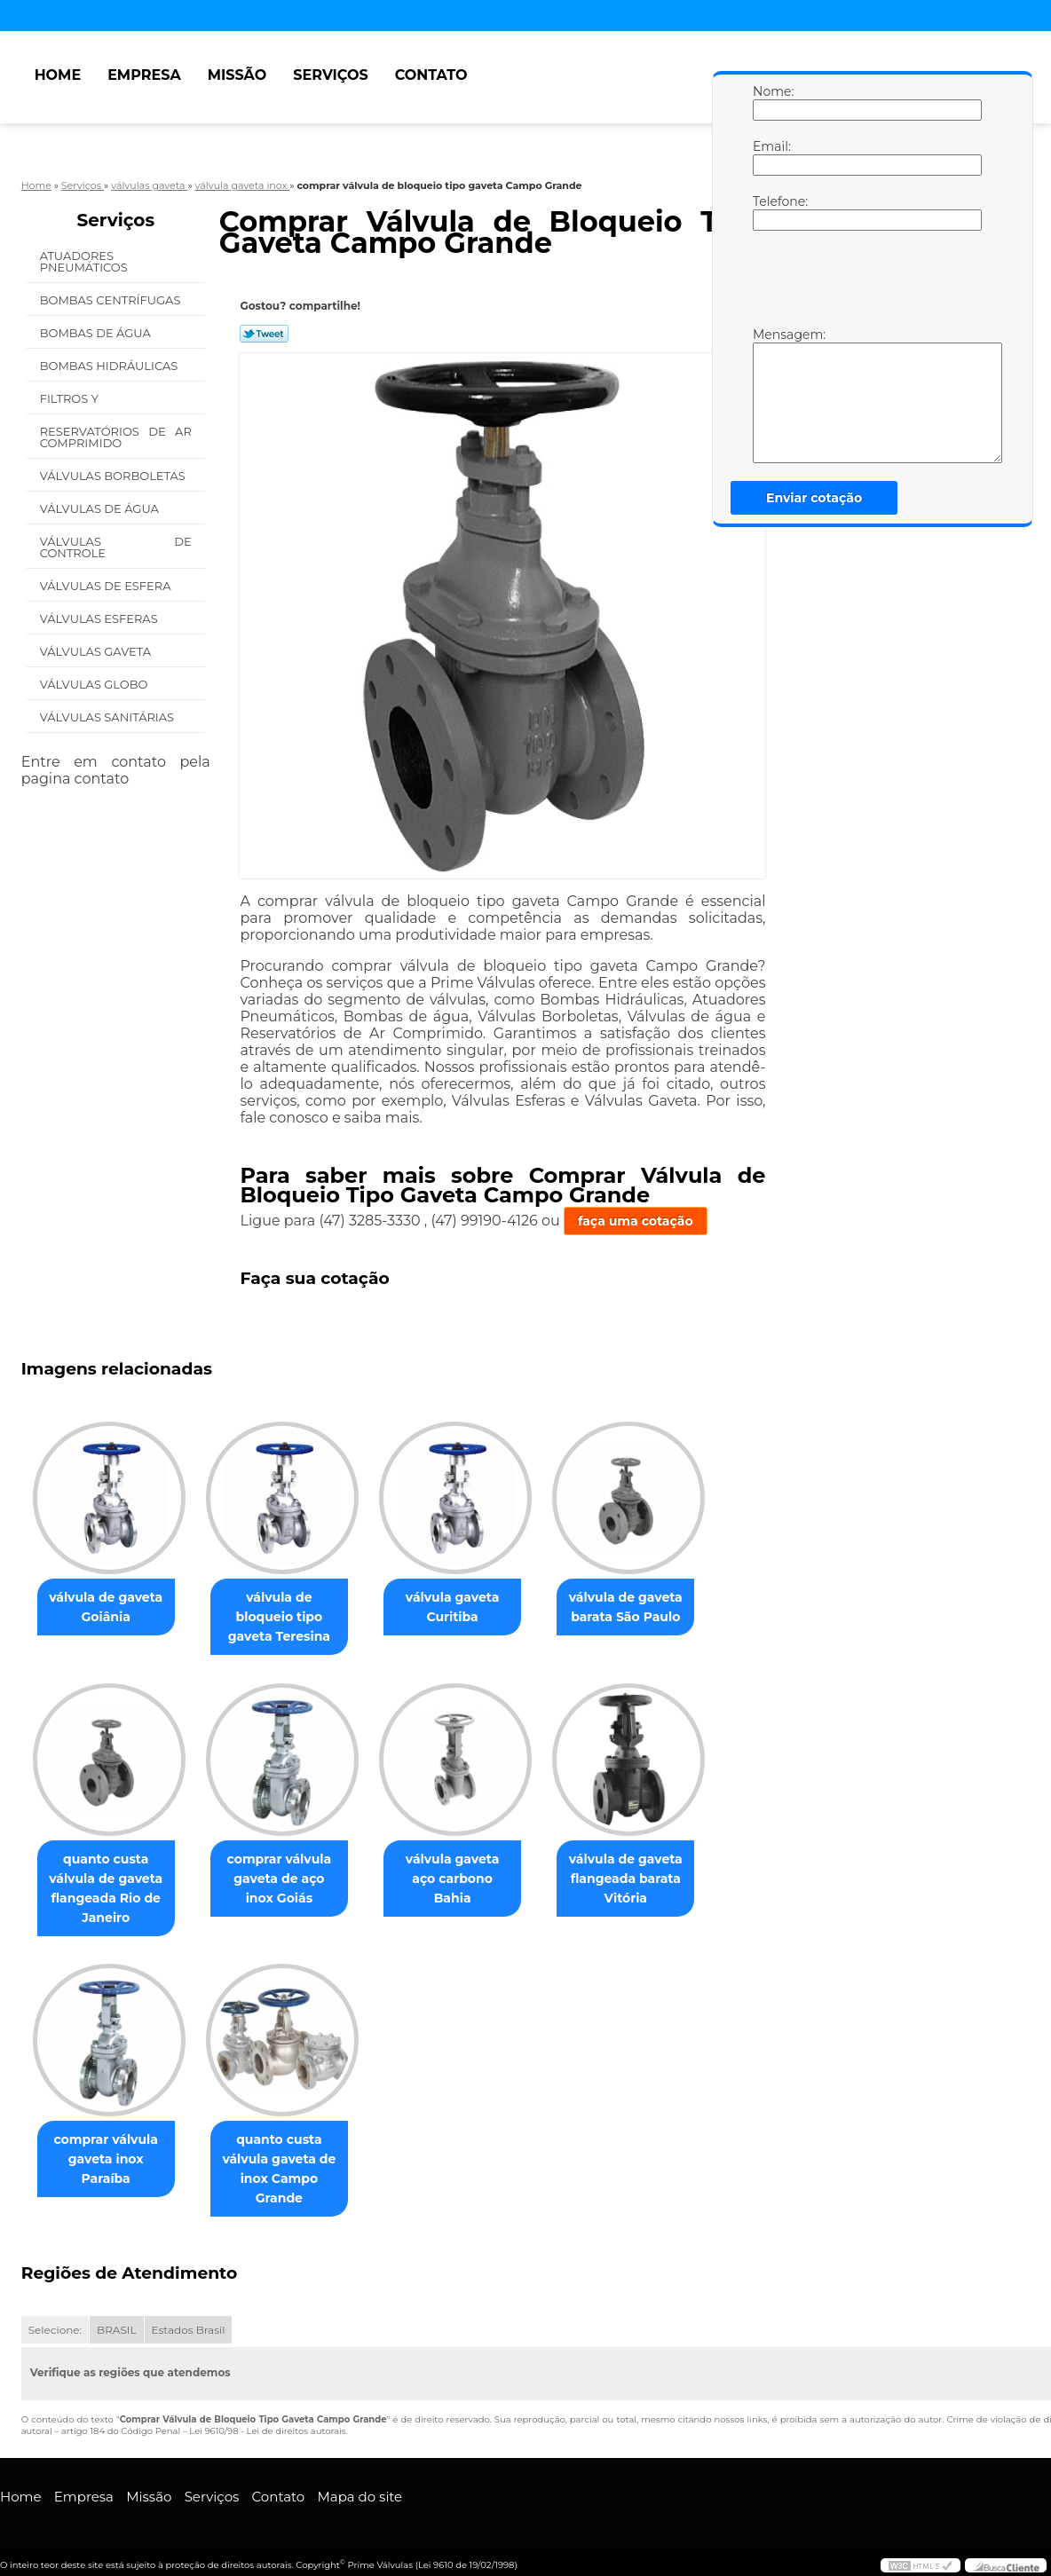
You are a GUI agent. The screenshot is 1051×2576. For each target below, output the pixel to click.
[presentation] (865, 283)
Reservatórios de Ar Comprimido (116, 437)
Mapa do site (359, 2498)
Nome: (770, 102)
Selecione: (55, 2331)
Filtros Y (71, 398)
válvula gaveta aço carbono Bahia (470, 1869)
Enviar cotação (814, 498)
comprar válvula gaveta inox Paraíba (109, 2160)
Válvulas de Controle (116, 547)
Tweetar (264, 334)
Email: (770, 157)
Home (58, 75)
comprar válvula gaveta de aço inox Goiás (290, 1879)
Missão (237, 75)
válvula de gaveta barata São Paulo (650, 1608)
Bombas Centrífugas (112, 300)
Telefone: (770, 212)
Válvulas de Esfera (107, 586)
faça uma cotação (635, 1221)
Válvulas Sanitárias (109, 717)
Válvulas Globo (95, 684)
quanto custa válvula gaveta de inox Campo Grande (289, 2170)
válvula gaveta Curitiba (470, 1608)
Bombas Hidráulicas (110, 365)
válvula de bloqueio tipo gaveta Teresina (289, 1617)
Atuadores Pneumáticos (85, 261)
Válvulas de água (101, 508)
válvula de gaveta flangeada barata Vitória (650, 1879)
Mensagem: (770, 395)
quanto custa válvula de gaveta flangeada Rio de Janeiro (109, 1889)
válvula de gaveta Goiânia (109, 1608)
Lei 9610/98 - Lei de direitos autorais (267, 2432)
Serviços (330, 75)
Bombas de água (97, 333)
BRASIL (116, 2331)
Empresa (144, 75)
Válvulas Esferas (100, 618)
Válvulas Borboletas (114, 476)
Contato (431, 75)
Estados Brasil (188, 2331)
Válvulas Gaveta (97, 651)
